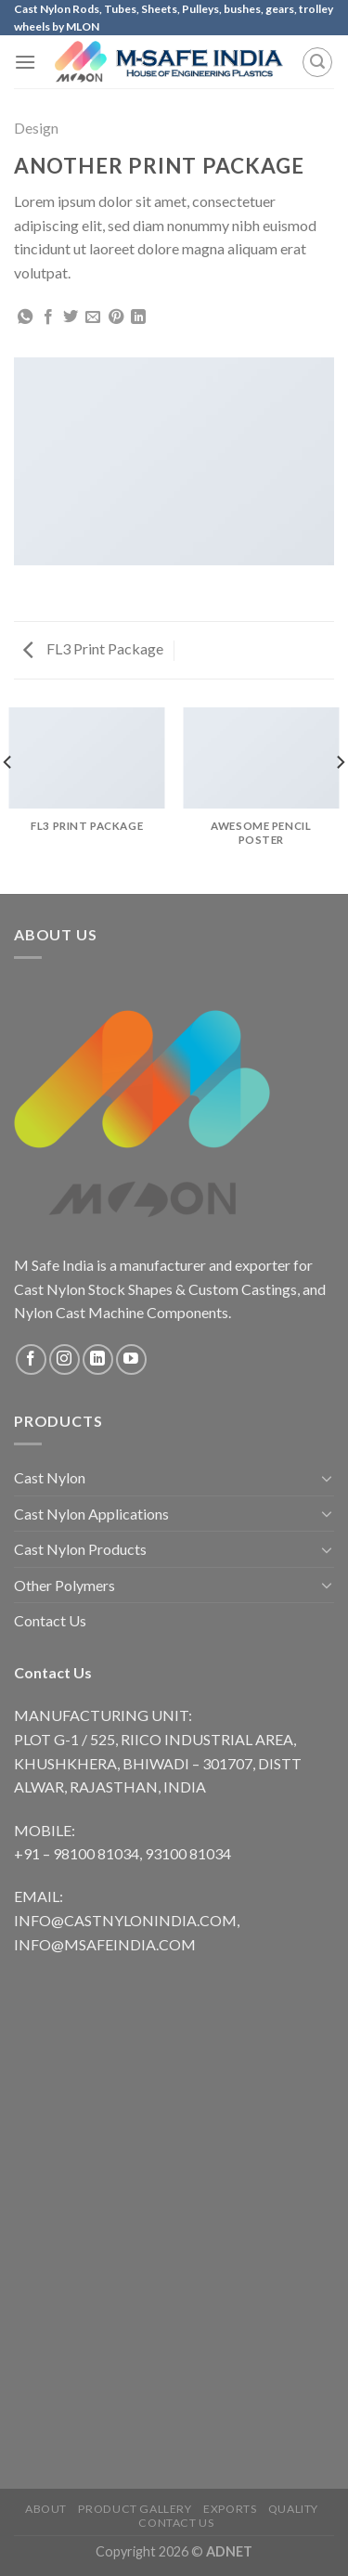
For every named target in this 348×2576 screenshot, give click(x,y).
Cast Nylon (49, 1477)
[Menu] (25, 61)
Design (36, 127)
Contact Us (50, 1620)
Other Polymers (64, 1585)
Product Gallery (134, 2509)
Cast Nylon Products (80, 1549)
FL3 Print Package (93, 648)
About (46, 2509)
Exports (229, 2509)
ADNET (229, 2551)
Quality (293, 2509)
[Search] (317, 62)
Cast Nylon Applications (91, 1513)
